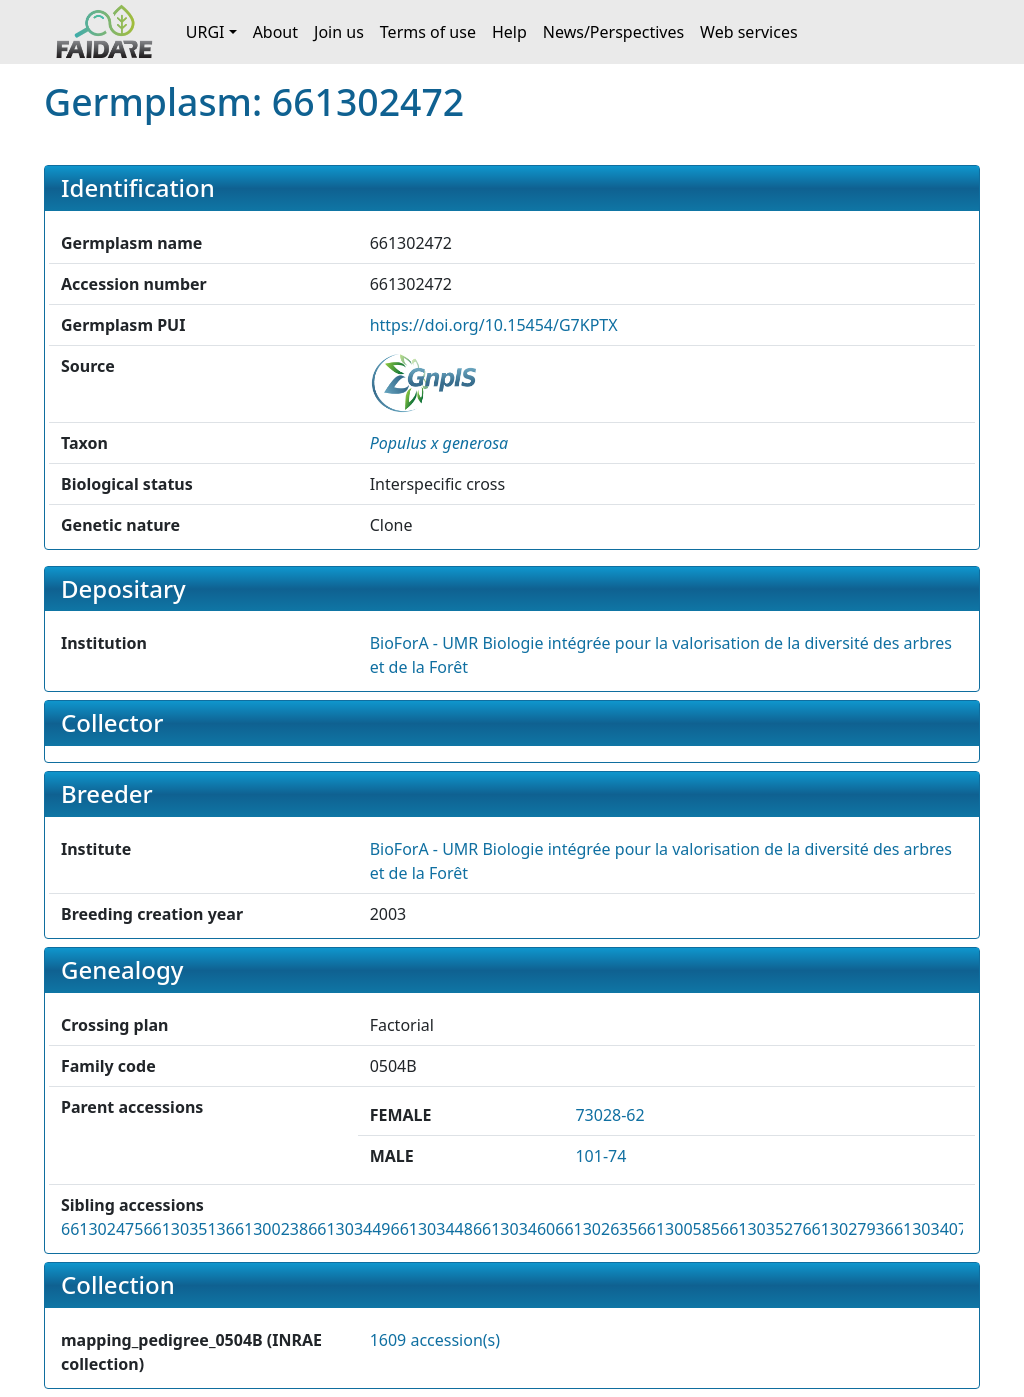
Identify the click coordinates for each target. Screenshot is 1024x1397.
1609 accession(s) (435, 1340)
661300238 (267, 1229)
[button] (439, 443)
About (275, 32)
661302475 (102, 1229)
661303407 (926, 1229)
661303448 (432, 1229)
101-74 (600, 1156)
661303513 (184, 1229)
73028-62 (609, 1115)
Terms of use (428, 32)
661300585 (679, 1229)
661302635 (596, 1229)
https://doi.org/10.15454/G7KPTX (494, 325)
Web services (749, 32)
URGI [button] (205, 32)
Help (509, 32)
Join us (339, 32)
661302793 (843, 1229)
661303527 (761, 1229)
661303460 (514, 1229)
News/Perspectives (613, 32)
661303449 (349, 1229)
